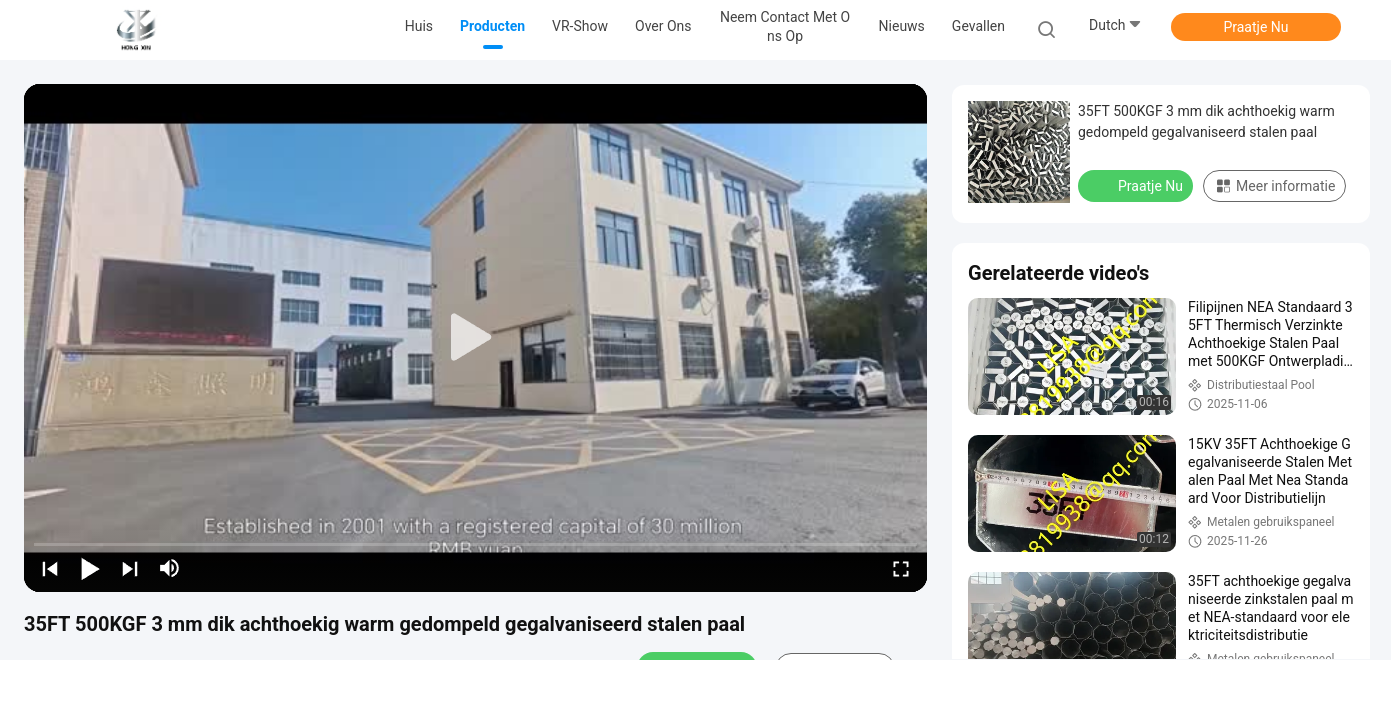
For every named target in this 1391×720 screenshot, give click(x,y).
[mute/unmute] (170, 568)
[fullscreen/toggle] (901, 568)
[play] (476, 338)
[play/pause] (90, 568)
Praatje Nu (1255, 27)
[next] (130, 568)
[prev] (50, 568)
